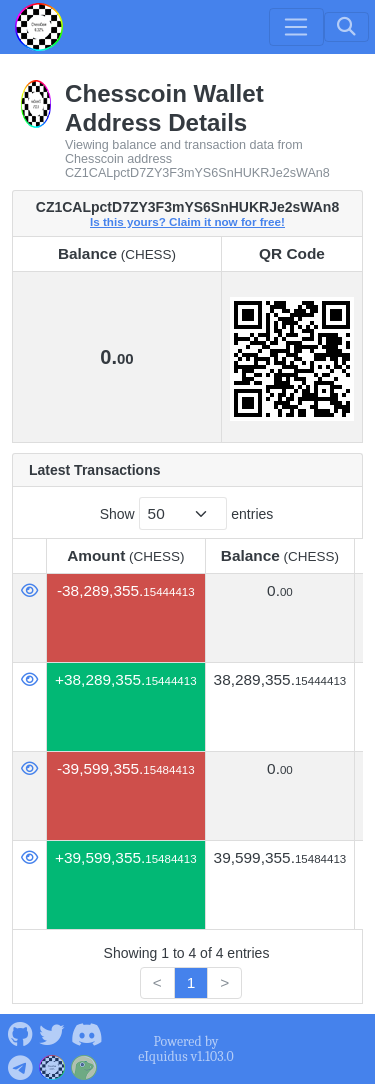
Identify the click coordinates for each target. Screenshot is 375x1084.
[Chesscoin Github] (20, 1033)
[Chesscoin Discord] (86, 1033)
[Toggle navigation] (296, 27)
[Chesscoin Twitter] (52, 1033)
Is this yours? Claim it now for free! (187, 221)
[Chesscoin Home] (39, 27)
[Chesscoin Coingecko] (84, 1065)
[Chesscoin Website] (52, 1065)
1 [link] (191, 982)
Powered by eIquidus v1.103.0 (185, 1049)
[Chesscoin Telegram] (20, 1065)
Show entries (187, 513)
